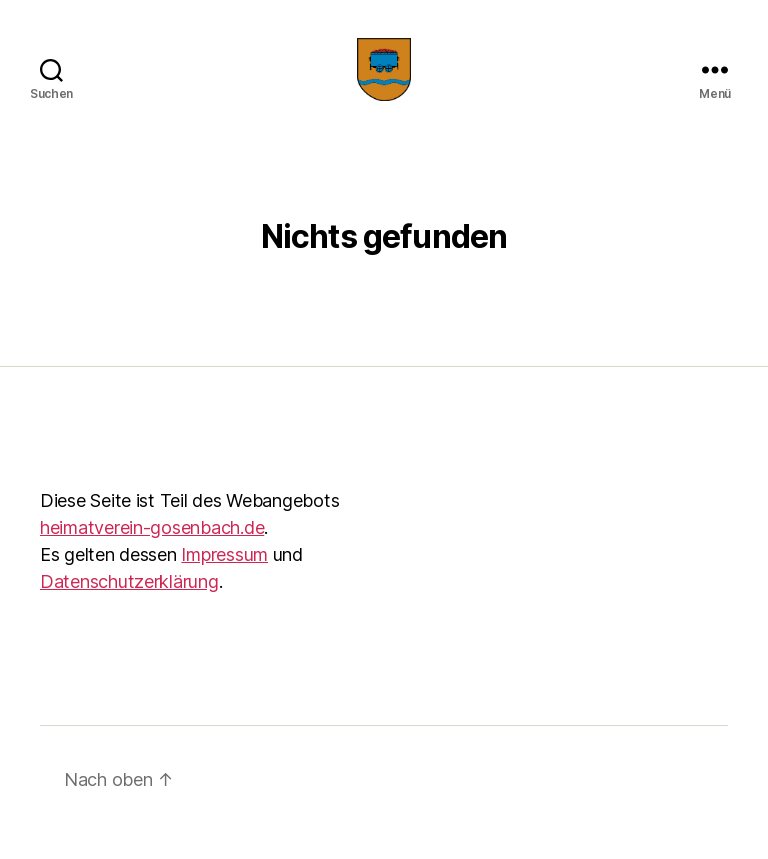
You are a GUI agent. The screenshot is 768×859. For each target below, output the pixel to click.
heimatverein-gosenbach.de (152, 553)
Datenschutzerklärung (129, 607)
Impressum (224, 580)
